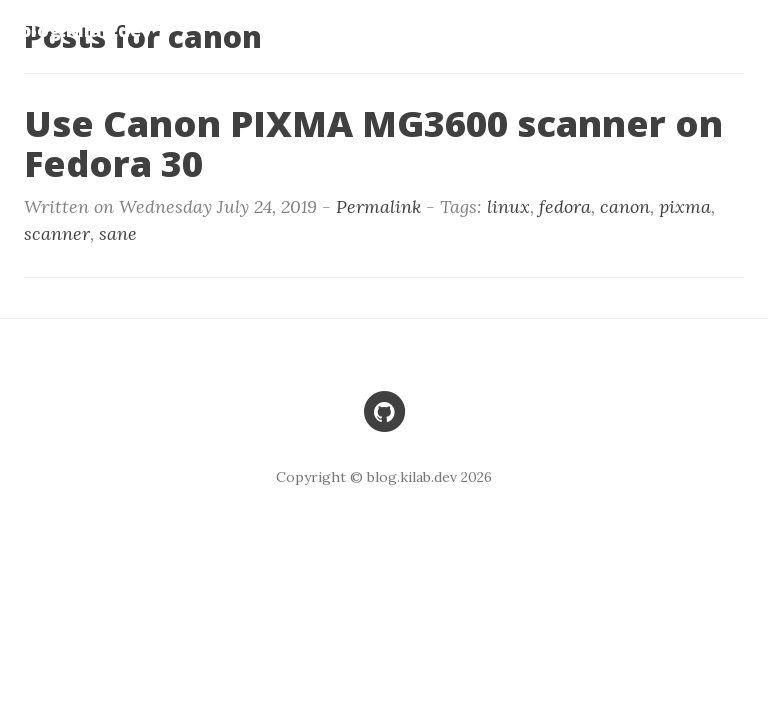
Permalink (378, 206)
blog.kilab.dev (86, 30)
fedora (565, 206)
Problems (610, 29)
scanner (57, 233)
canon (625, 206)
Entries (718, 29)
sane (118, 233)
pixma (685, 206)
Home (511, 29)
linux (508, 206)
